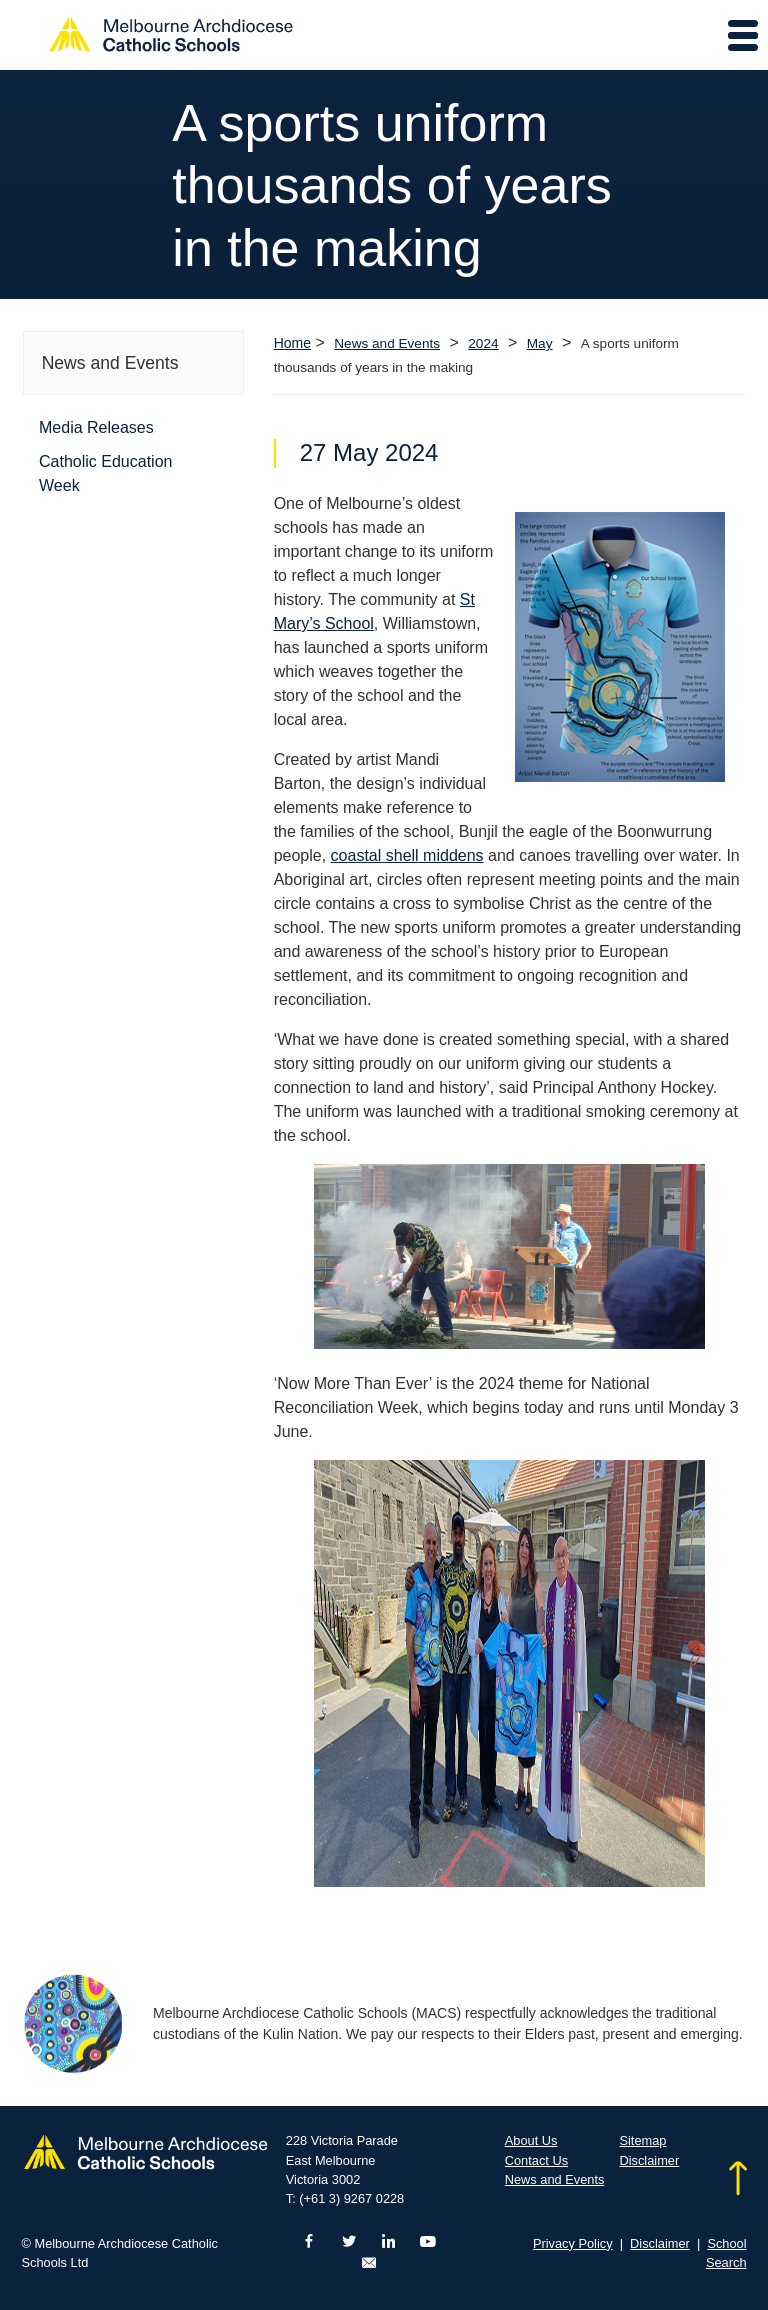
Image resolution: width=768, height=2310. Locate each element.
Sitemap (642, 2140)
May (540, 343)
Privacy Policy (573, 2243)
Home (292, 343)
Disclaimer (649, 2160)
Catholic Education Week (105, 473)
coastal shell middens (407, 855)
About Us (531, 2140)
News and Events (387, 343)
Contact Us (536, 2160)
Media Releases (96, 427)
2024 (483, 343)
